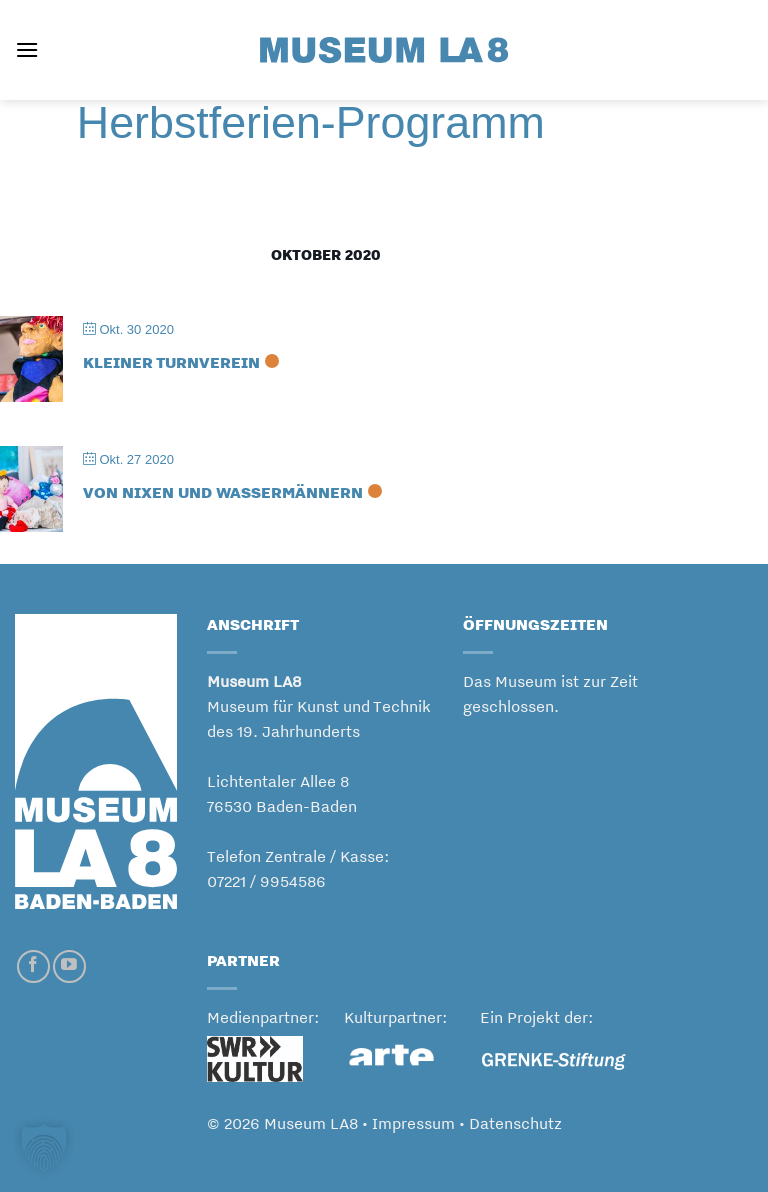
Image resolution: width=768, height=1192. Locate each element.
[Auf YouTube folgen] (69, 966)
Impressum (413, 1123)
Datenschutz (515, 1123)
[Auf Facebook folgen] (33, 966)
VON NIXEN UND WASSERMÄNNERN (223, 492)
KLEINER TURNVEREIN (171, 362)
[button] (27, 49)
